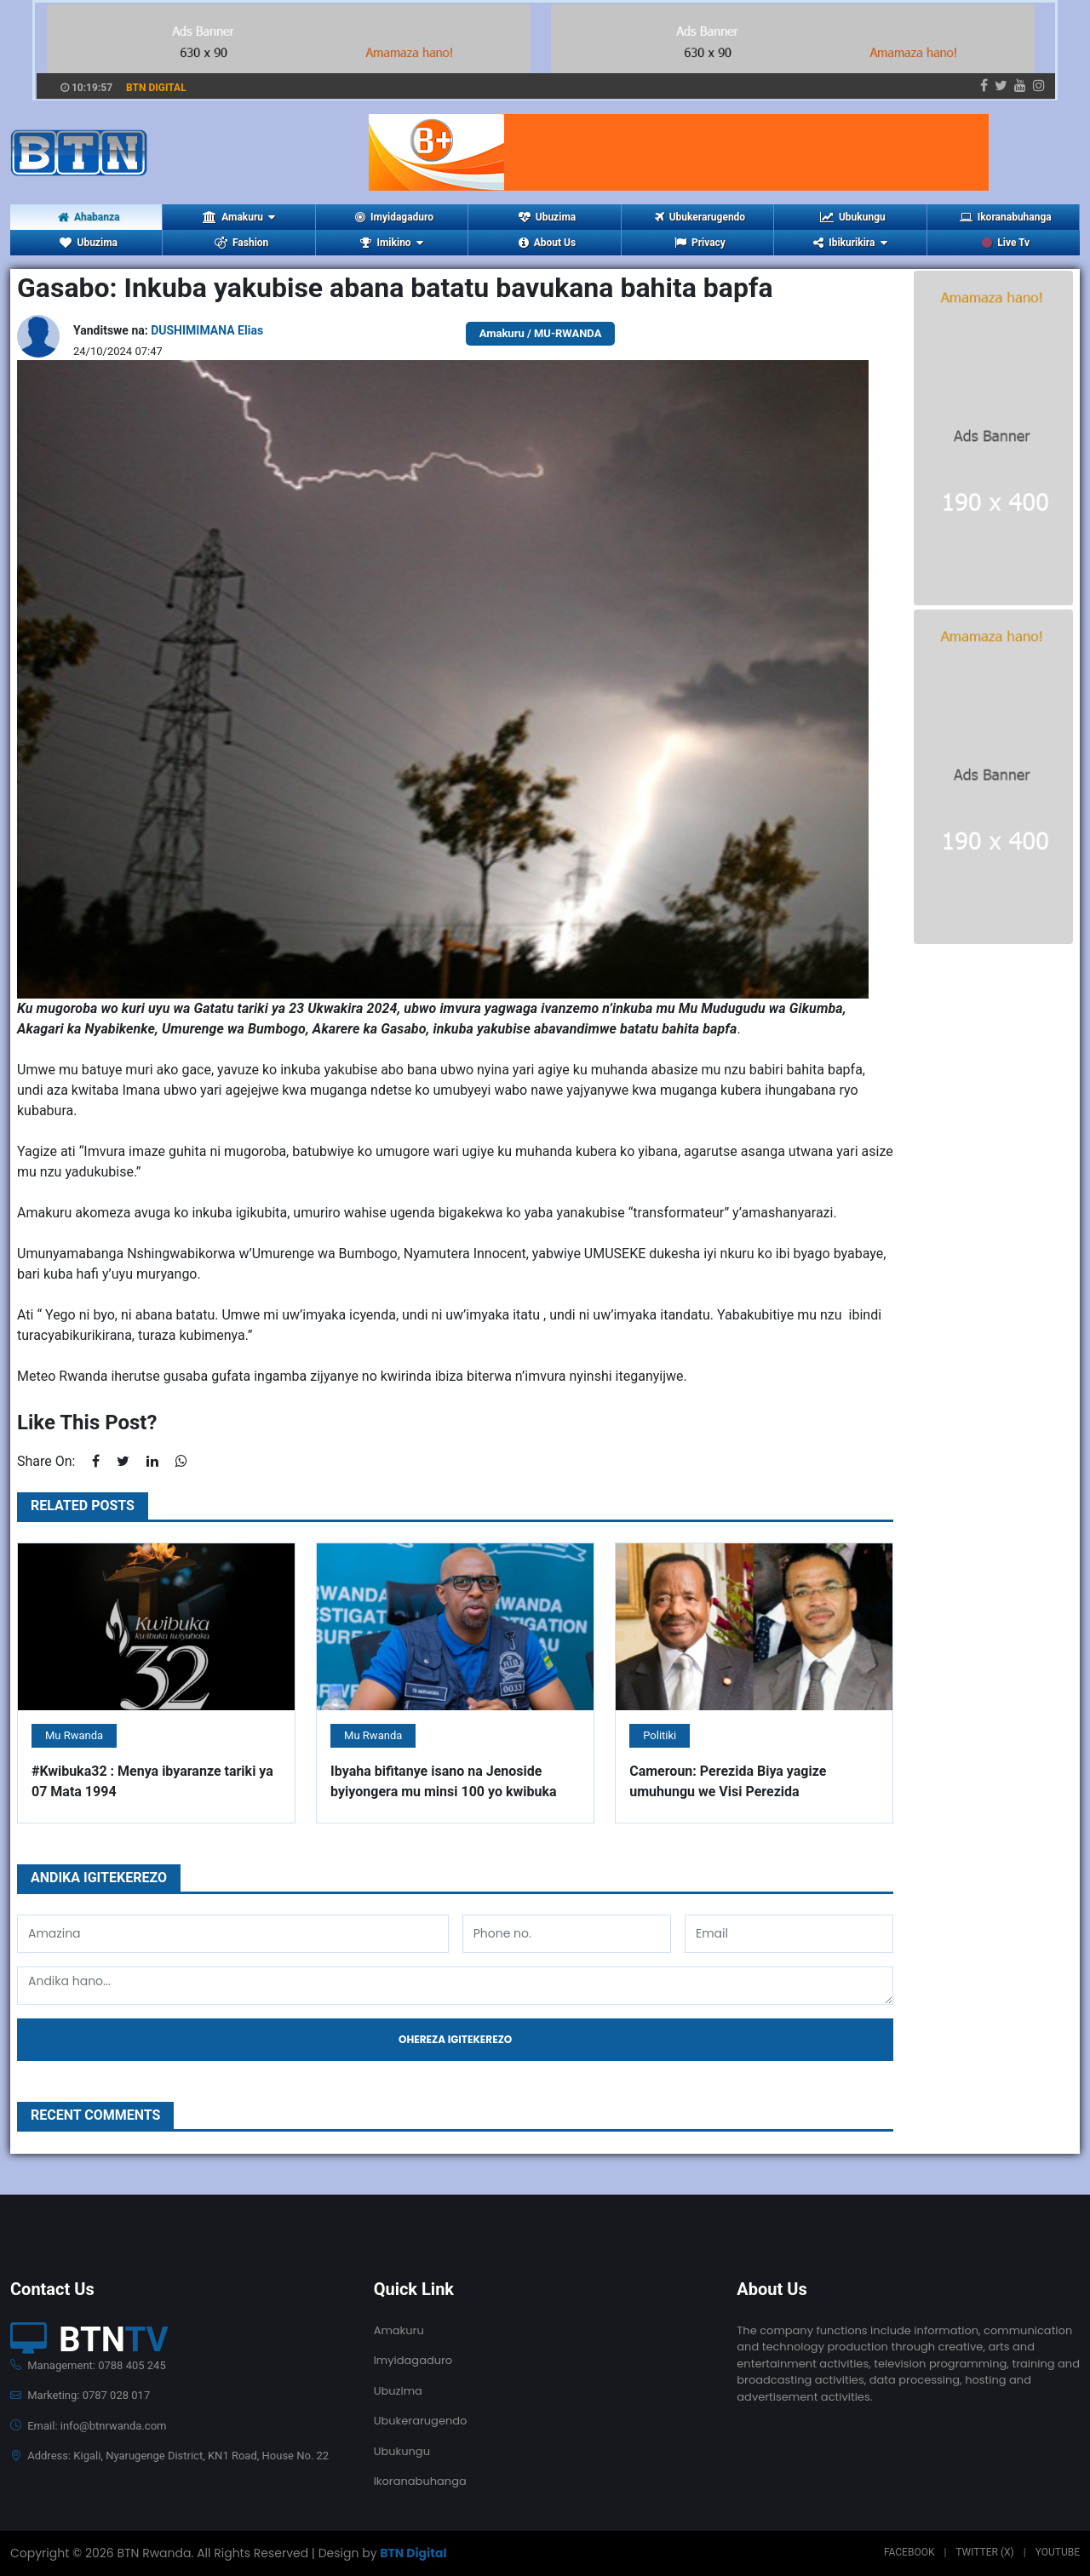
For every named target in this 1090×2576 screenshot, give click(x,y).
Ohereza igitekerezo (455, 2039)
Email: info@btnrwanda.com (88, 2425)
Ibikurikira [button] (849, 243)
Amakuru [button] (239, 217)
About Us (547, 243)
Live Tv (1006, 243)
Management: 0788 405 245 (88, 2365)
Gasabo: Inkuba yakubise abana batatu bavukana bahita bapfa (395, 288)
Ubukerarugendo (700, 217)
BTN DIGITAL (156, 88)
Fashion (241, 243)
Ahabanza (89, 217)
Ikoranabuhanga (1006, 217)
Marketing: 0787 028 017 (80, 2395)
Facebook (909, 2552)
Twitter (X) (984, 2552)
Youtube (1058, 2552)
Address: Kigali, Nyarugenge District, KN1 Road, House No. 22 (169, 2455)
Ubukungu (853, 217)
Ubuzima (547, 217)
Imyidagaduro (394, 217)
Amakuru (399, 2330)
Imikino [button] (391, 243)
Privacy (700, 243)
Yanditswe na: (168, 330)
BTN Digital (413, 2553)
